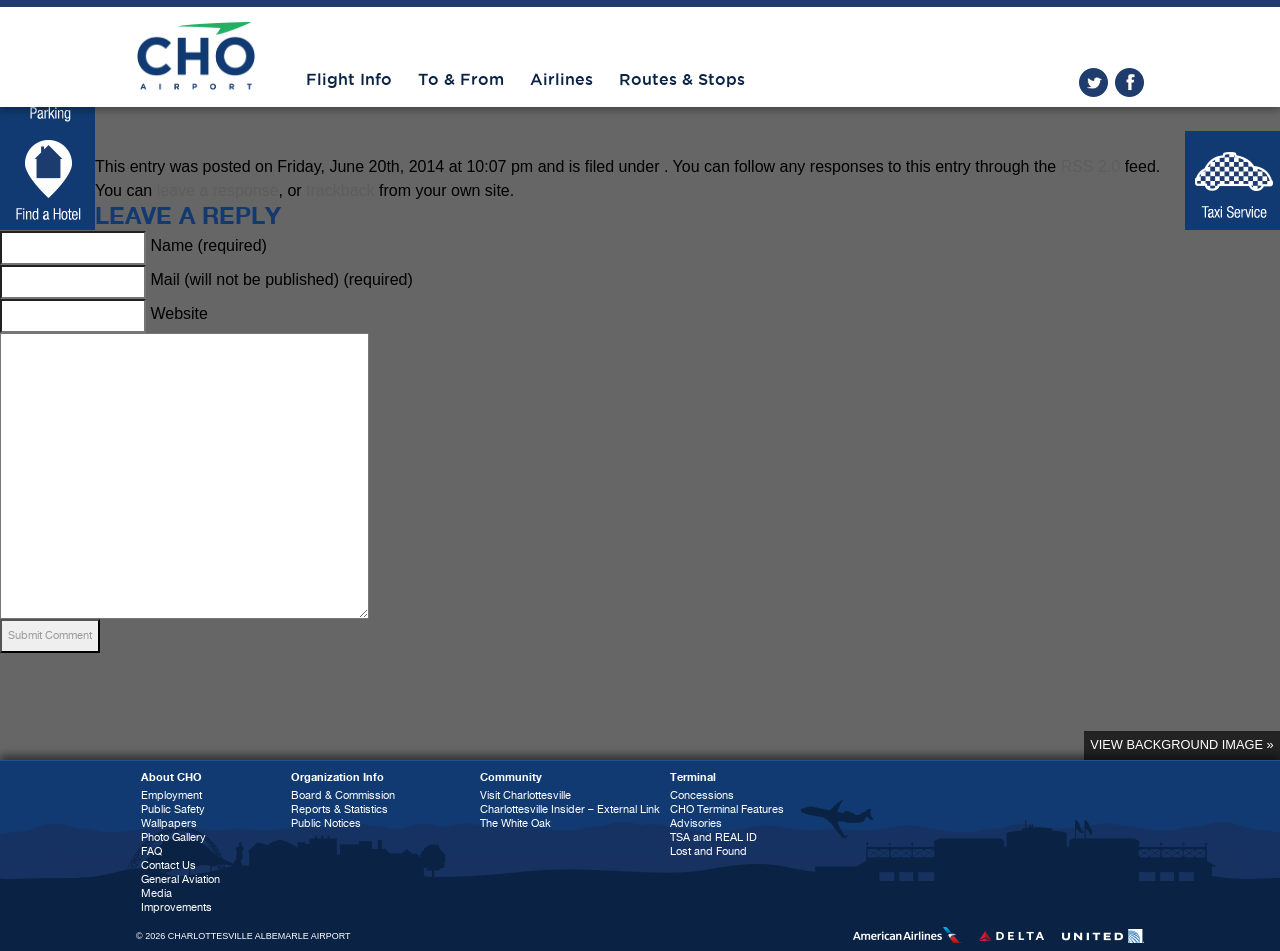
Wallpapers (169, 823)
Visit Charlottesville (525, 795)
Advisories (696, 823)
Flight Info (349, 80)
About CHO (171, 777)
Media (156, 893)
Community (511, 777)
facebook (1129, 82)
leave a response (218, 190)
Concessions (702, 795)
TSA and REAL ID (713, 837)
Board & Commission (343, 795)
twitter (1093, 82)
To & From (461, 80)
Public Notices (326, 823)
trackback (340, 190)
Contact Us (168, 865)
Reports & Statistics (339, 809)
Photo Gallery (173, 837)
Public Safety (173, 809)
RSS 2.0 (1091, 166)
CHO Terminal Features (727, 809)
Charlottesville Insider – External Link (570, 809)
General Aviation (180, 879)
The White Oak (515, 823)
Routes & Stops (682, 80)
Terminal (693, 777)
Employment (171, 795)
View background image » (1181, 744)
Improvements (176, 907)
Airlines (561, 80)
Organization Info (337, 777)
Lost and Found (708, 851)
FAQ (151, 851)
